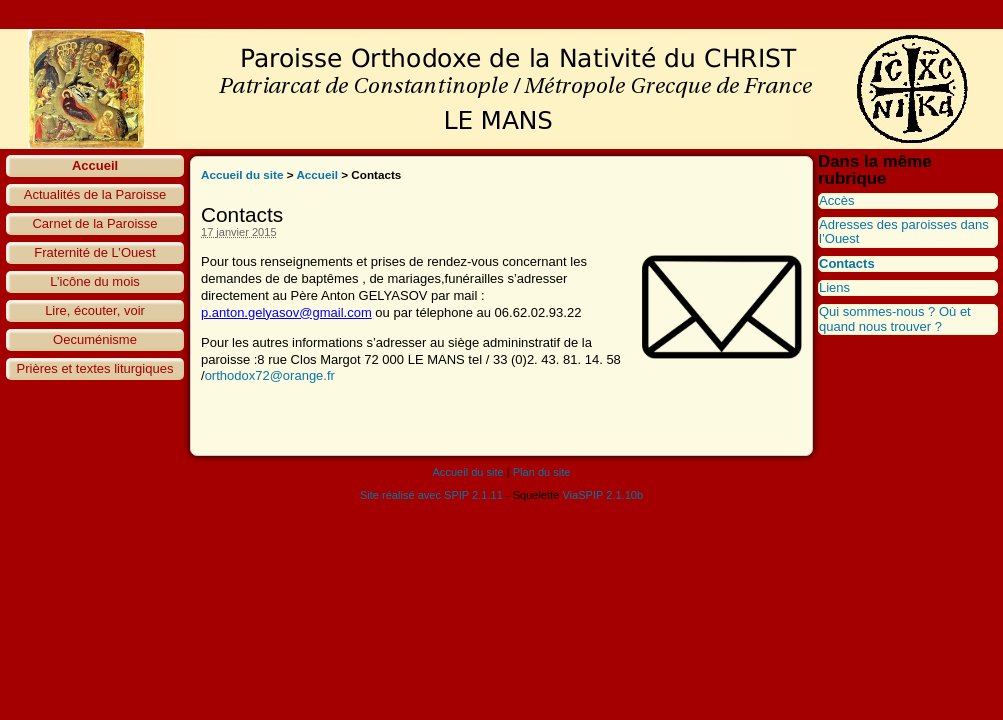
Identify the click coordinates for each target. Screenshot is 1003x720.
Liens (834, 287)
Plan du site (542, 472)
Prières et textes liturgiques (95, 368)
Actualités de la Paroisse (95, 194)
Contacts (847, 263)
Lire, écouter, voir (95, 310)
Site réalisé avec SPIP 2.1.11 (431, 495)
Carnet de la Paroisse (94, 223)
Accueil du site (242, 174)
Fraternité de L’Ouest (94, 252)
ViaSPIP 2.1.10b (602, 495)
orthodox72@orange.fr (270, 375)
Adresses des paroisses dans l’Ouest (904, 231)
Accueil (95, 165)
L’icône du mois (95, 281)
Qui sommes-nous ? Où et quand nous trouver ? (895, 318)
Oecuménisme (95, 339)
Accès (836, 200)
